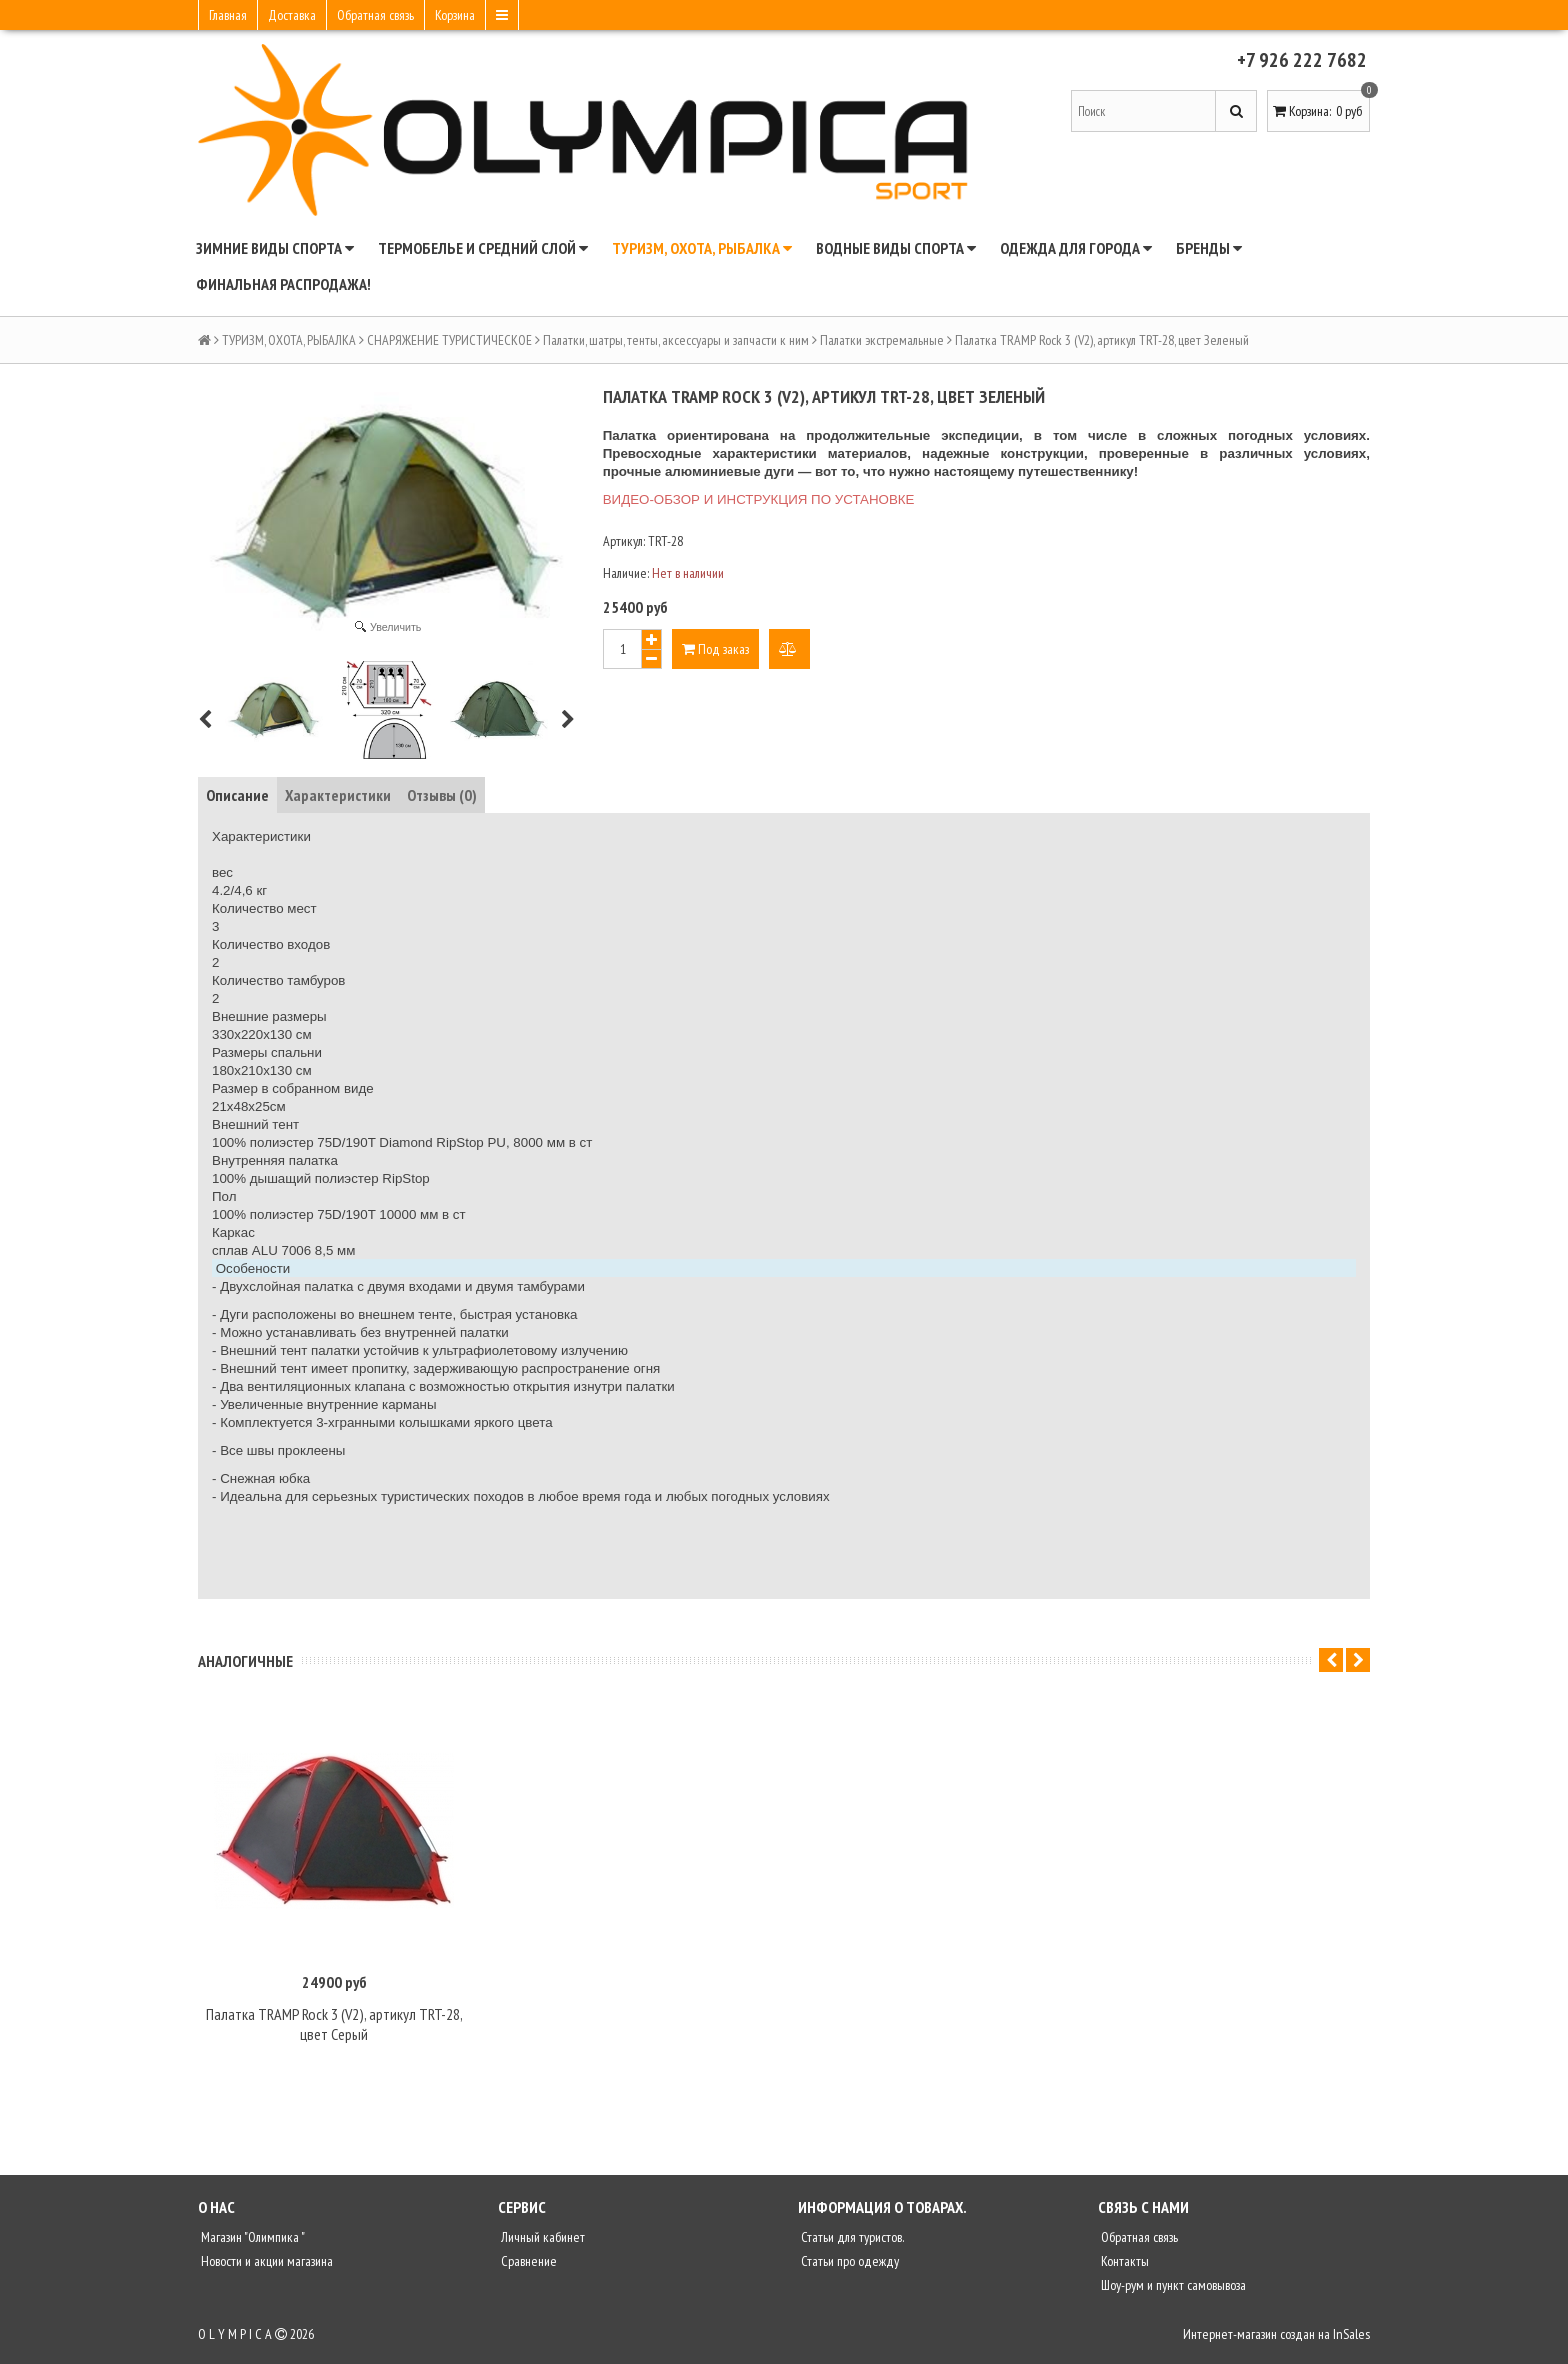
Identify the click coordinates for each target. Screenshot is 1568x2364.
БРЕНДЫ (1209, 248)
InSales (1351, 2341)
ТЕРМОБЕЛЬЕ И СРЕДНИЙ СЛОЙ (483, 248)
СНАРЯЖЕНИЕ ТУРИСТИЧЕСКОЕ (449, 340)
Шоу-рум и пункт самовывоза (1172, 2292)
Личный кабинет (541, 2244)
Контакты (1123, 2268)
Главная (228, 15)
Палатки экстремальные (882, 340)
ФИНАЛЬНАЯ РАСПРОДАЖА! (283, 284)
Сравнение (527, 2268)
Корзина (455, 15)
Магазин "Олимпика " (251, 2244)
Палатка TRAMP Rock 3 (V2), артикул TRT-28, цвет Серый (334, 2031)
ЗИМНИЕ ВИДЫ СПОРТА (275, 248)
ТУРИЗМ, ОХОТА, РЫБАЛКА (702, 248)
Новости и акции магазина (265, 2268)
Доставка (292, 15)
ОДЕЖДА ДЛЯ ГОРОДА (1076, 248)
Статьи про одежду (848, 2268)
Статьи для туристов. (851, 2244)
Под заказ (715, 649)
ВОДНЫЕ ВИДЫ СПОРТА (896, 248)
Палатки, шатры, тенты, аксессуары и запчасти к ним (676, 340)
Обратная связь (375, 15)
